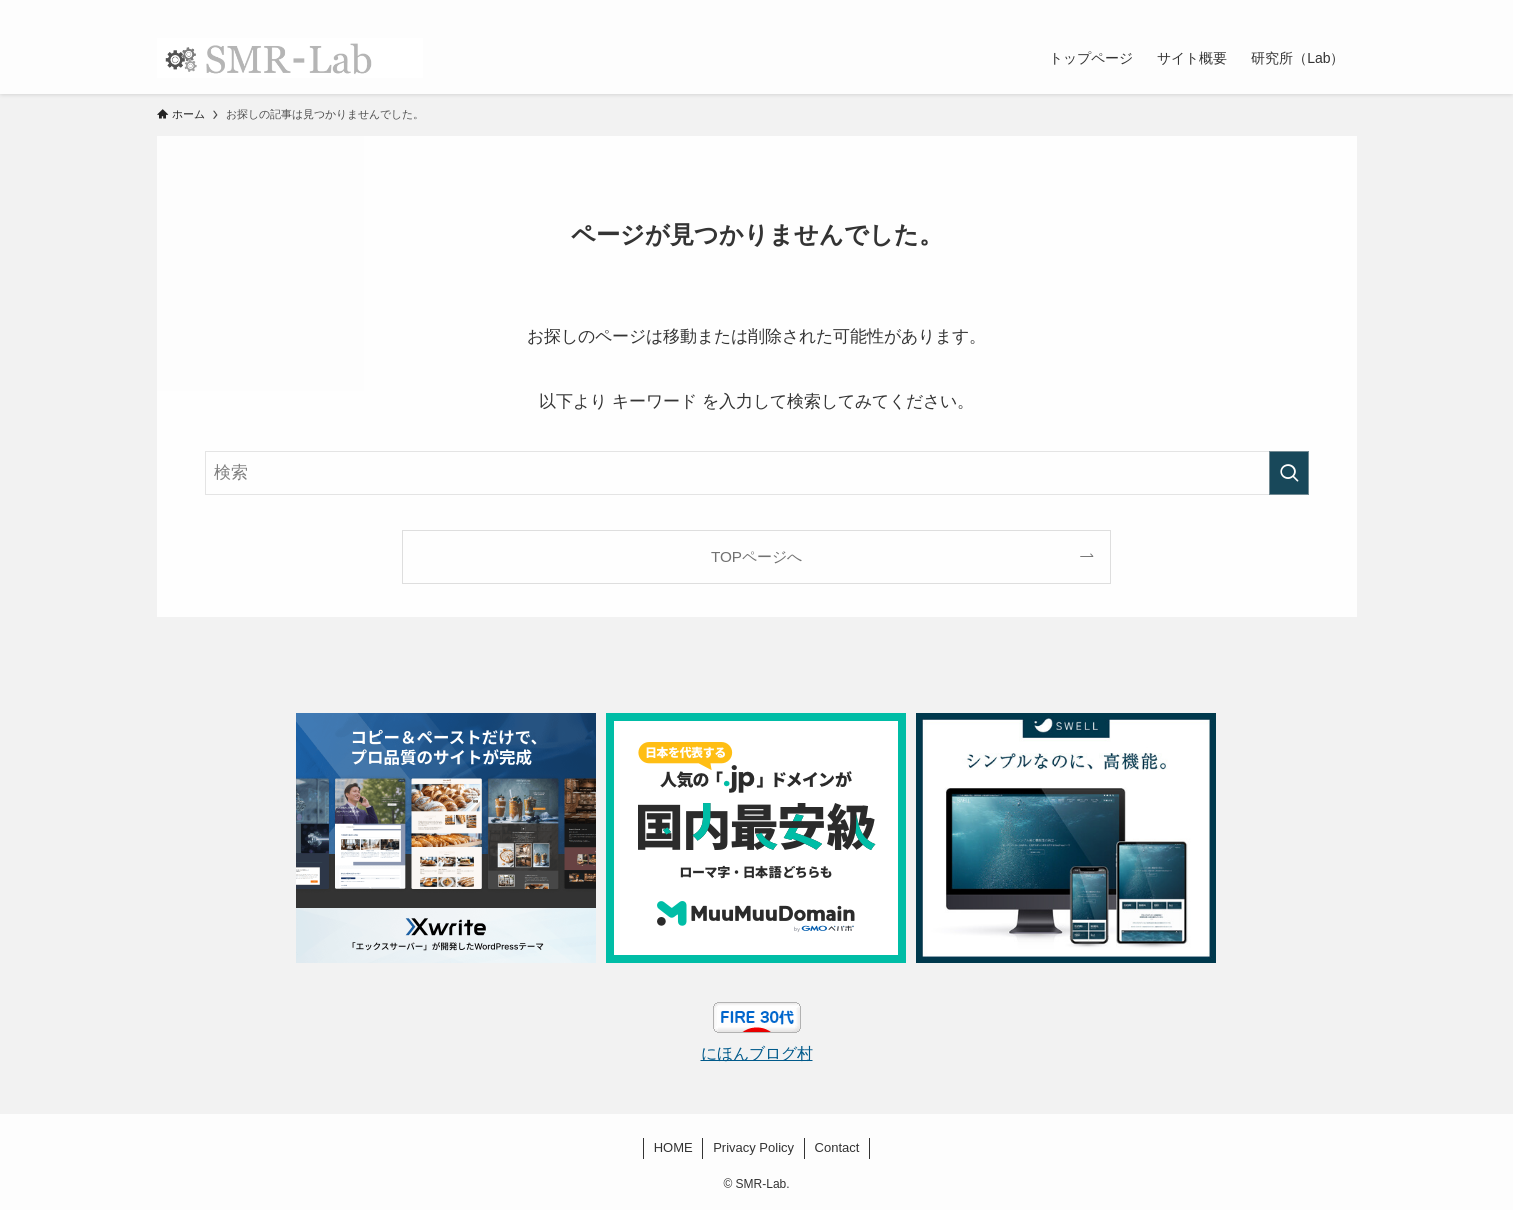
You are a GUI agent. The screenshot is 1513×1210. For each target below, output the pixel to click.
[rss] (1318, 11)
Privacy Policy (753, 1147)
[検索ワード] (757, 473)
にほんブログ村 (757, 1053)
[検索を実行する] (1289, 473)
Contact (837, 1147)
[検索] (1344, 11)
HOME (673, 1147)
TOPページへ (756, 556)
